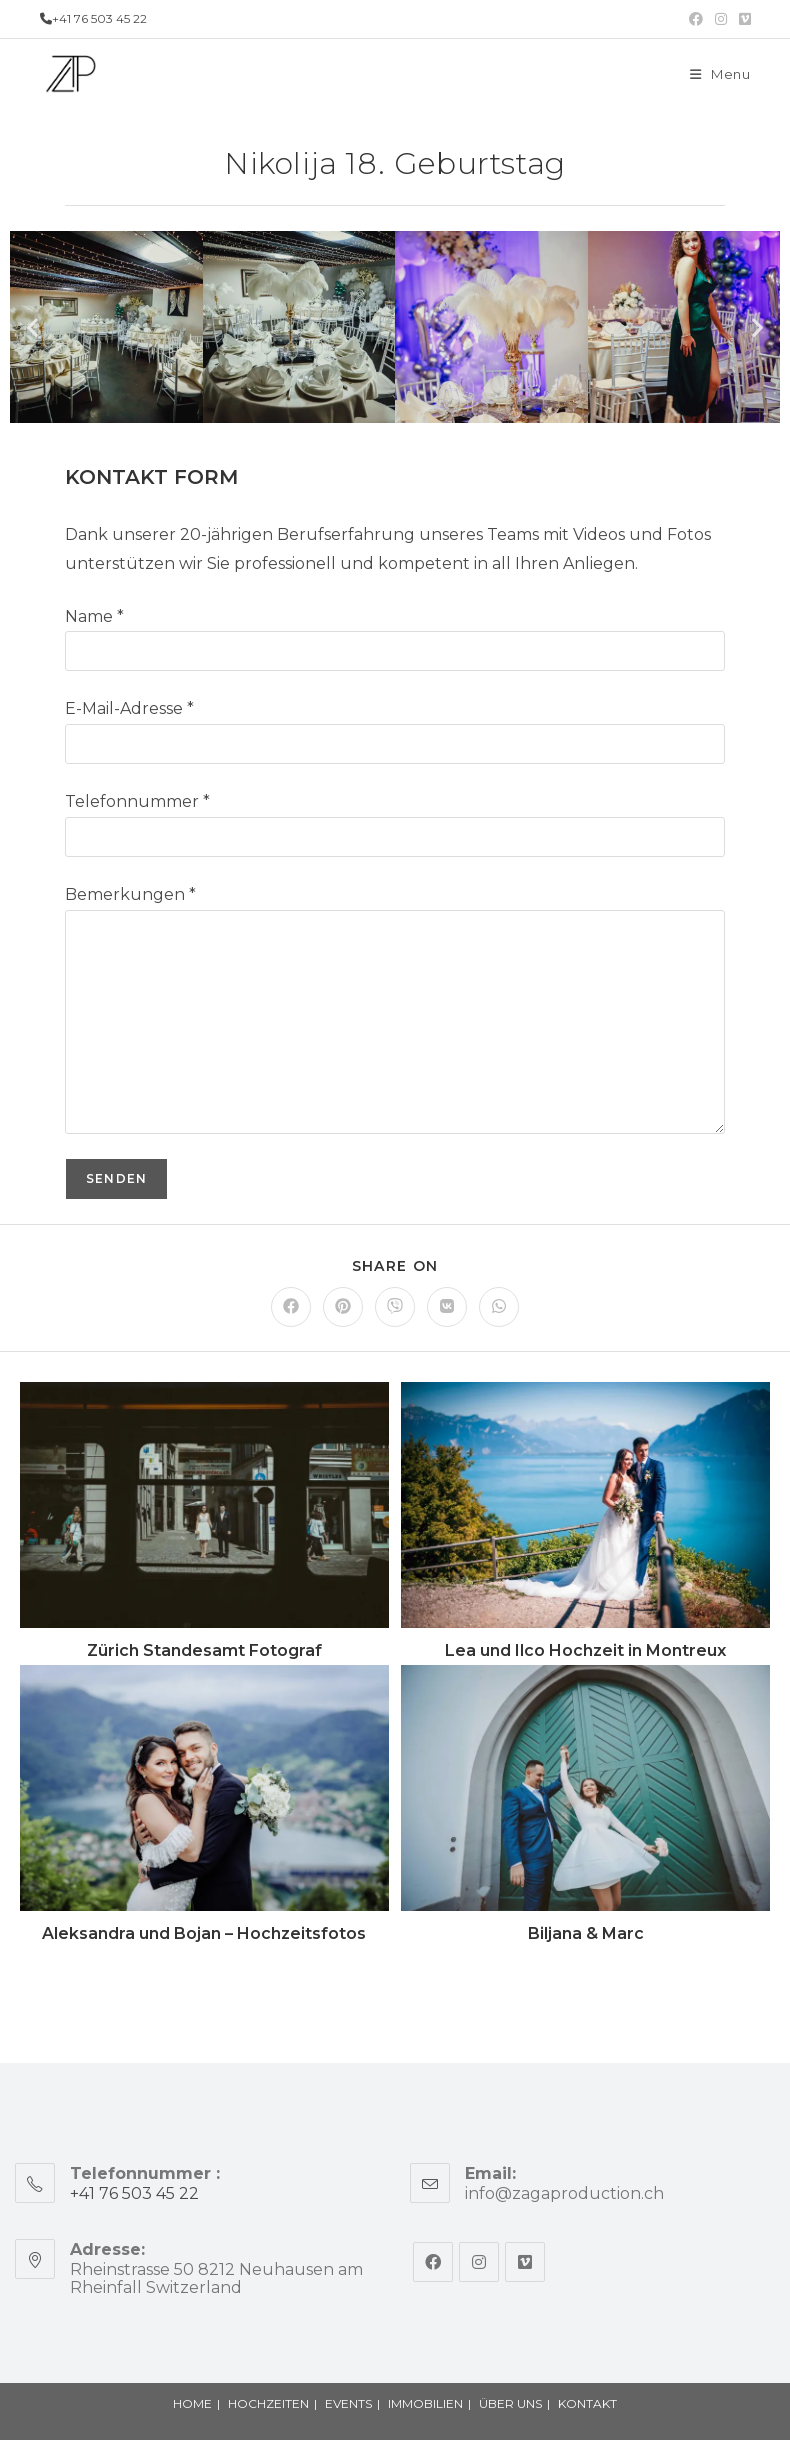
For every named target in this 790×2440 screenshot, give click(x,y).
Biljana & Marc (586, 1933)
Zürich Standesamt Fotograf (204, 1650)
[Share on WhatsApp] (499, 1307)
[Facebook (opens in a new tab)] (696, 19)
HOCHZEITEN (268, 2403)
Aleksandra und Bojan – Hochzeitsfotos (204, 1933)
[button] (32, 326)
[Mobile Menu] (720, 74)
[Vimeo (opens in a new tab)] (742, 19)
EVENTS (348, 2403)
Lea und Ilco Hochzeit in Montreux (585, 1650)
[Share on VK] (447, 1307)
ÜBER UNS (510, 2403)
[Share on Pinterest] (343, 1307)
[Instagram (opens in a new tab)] (721, 19)
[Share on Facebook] (291, 1307)
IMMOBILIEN (425, 2403)
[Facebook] (433, 2262)
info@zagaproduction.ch (564, 2193)
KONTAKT (587, 2403)
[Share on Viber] (395, 1307)
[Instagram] (479, 2262)
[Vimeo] (525, 2262)
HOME (192, 2403)
